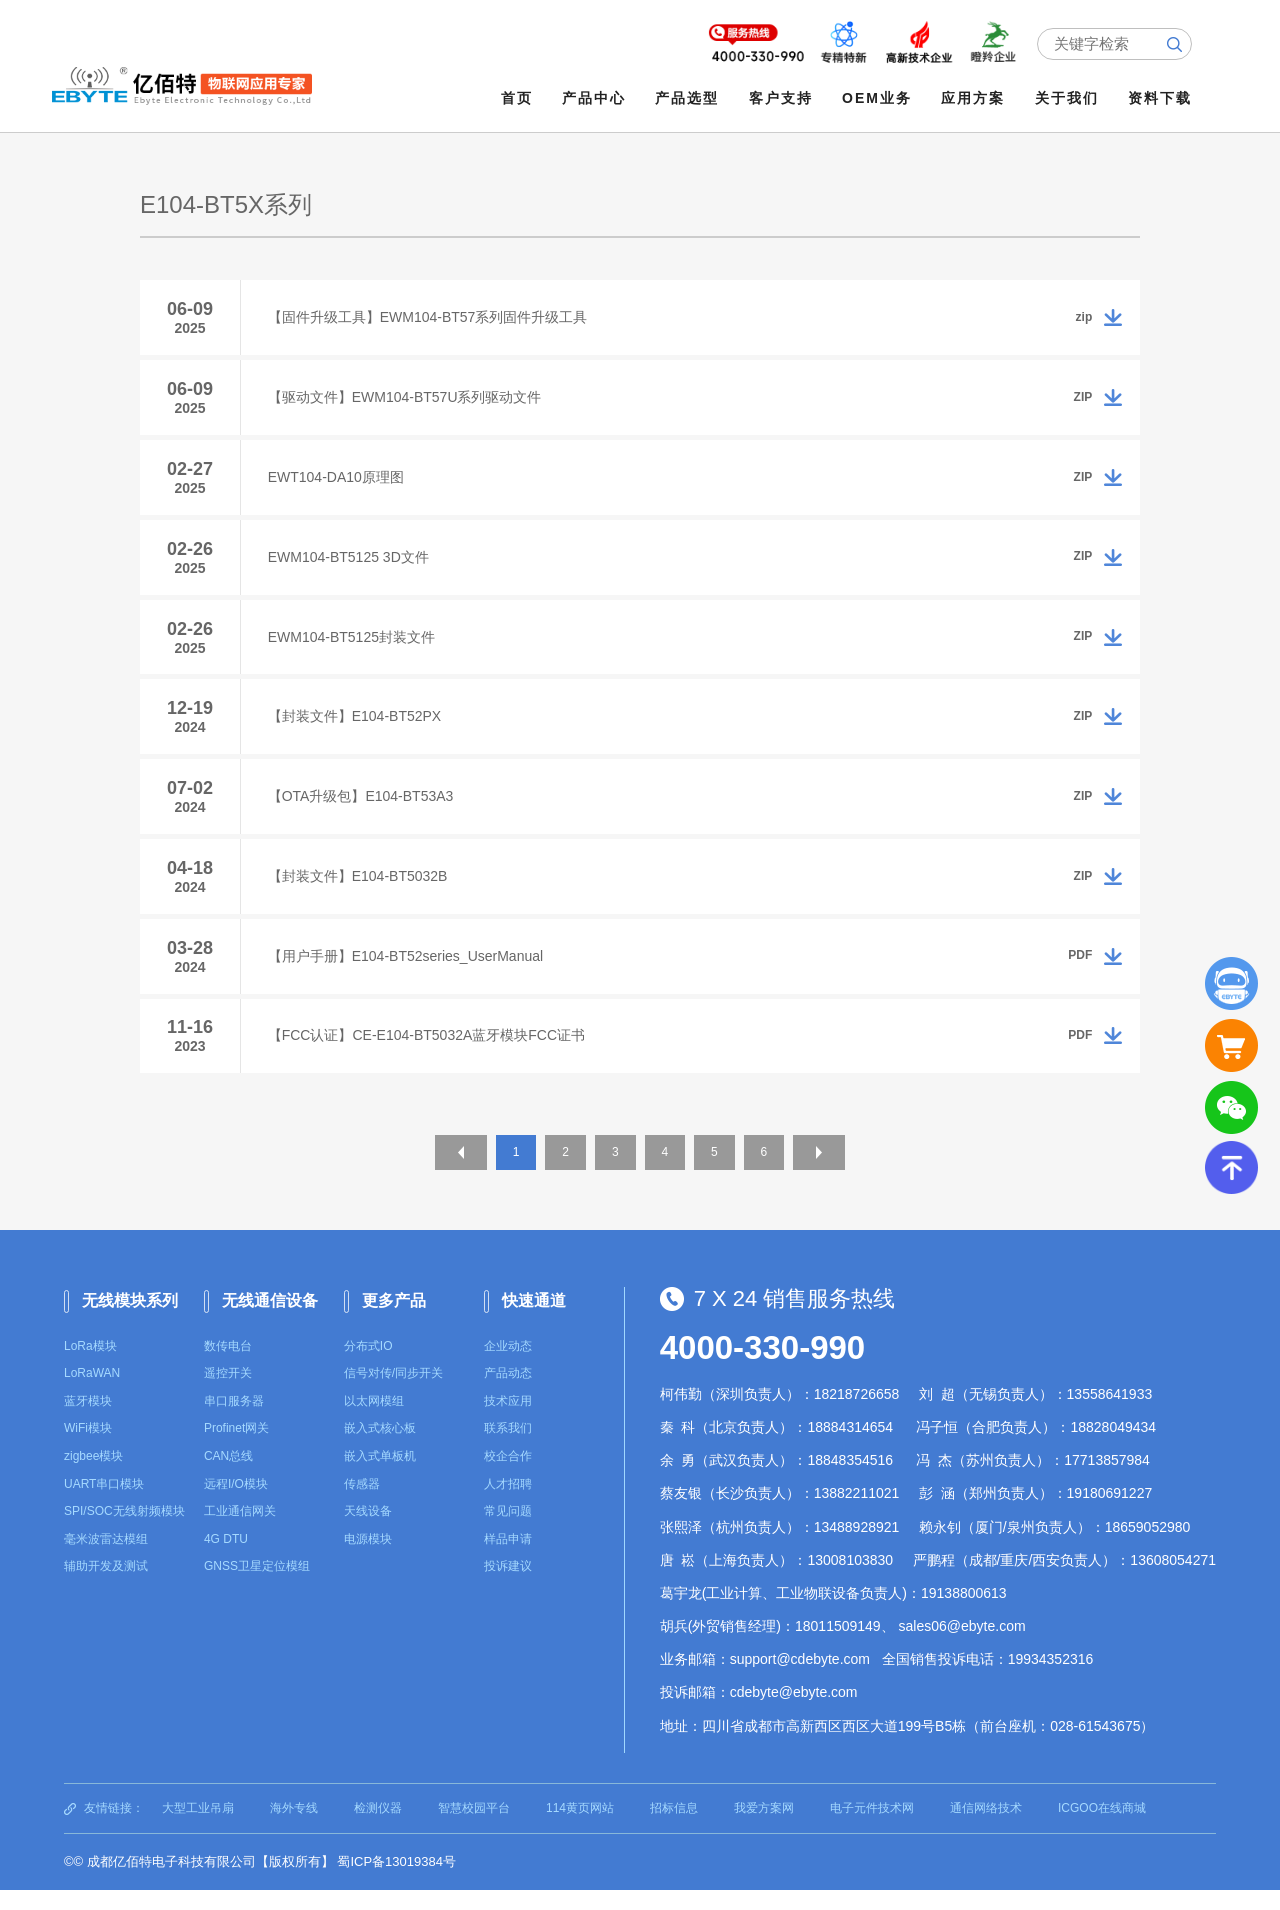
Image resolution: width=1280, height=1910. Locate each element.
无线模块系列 (130, 1320)
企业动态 (508, 1366)
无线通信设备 (270, 1320)
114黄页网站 (580, 1828)
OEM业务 (879, 98)
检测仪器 (378, 1828)
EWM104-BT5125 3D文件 (351, 563)
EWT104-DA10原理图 (339, 481)
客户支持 (782, 98)
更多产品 (394, 1320)
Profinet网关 (236, 1448)
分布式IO (368, 1366)
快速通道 (534, 1320)
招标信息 (674, 1828)
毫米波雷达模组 (106, 1559)
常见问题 (508, 1531)
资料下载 (1161, 98)
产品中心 (596, 98)
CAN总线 (228, 1476)
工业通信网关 (240, 1531)
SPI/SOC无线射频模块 (124, 1531)
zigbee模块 (93, 1476)
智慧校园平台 (474, 1828)
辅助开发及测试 (106, 1586)
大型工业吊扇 (198, 1828)
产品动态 (508, 1393)
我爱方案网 (764, 1828)
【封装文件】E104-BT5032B (361, 891)
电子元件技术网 (872, 1828)
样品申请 (508, 1559)
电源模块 (368, 1559)
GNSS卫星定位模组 (257, 1586)
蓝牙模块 (88, 1421)
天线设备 (368, 1531)
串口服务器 (234, 1421)
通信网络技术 (986, 1828)
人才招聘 (508, 1504)
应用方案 (975, 98)
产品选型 (689, 98)
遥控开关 (228, 1393)
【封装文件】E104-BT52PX (358, 727)
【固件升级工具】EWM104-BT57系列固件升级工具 (431, 317)
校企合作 (508, 1476)
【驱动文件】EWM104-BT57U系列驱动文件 (408, 399)
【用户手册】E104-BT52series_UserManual (408, 973)
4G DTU (226, 1559)
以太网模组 (374, 1421)
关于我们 (1068, 98)
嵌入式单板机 (380, 1476)
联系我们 (508, 1448)
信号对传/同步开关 (393, 1393)
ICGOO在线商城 (1102, 1828)
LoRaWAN (92, 1393)
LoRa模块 (90, 1366)
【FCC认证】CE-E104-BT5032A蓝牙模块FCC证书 (429, 1055)
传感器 (362, 1504)
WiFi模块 (88, 1448)
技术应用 (508, 1421)
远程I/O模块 (236, 1504)
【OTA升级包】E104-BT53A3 (364, 809)
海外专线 (294, 1828)
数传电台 (228, 1366)
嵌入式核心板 (380, 1448)
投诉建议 (508, 1586)
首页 (518, 98)
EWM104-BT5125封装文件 (354, 645)
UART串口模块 (104, 1504)
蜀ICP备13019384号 (396, 1881)
